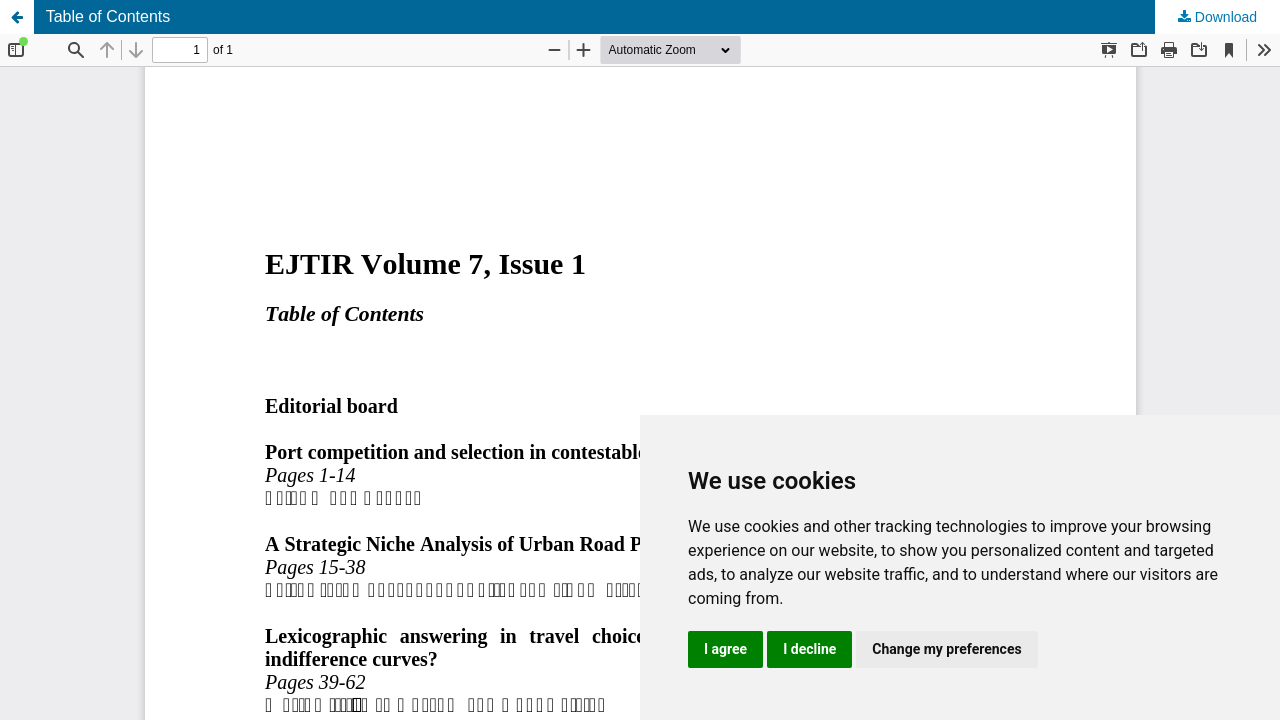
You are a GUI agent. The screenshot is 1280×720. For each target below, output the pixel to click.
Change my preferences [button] (946, 649)
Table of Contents (108, 16)
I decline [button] (809, 649)
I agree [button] (725, 649)
